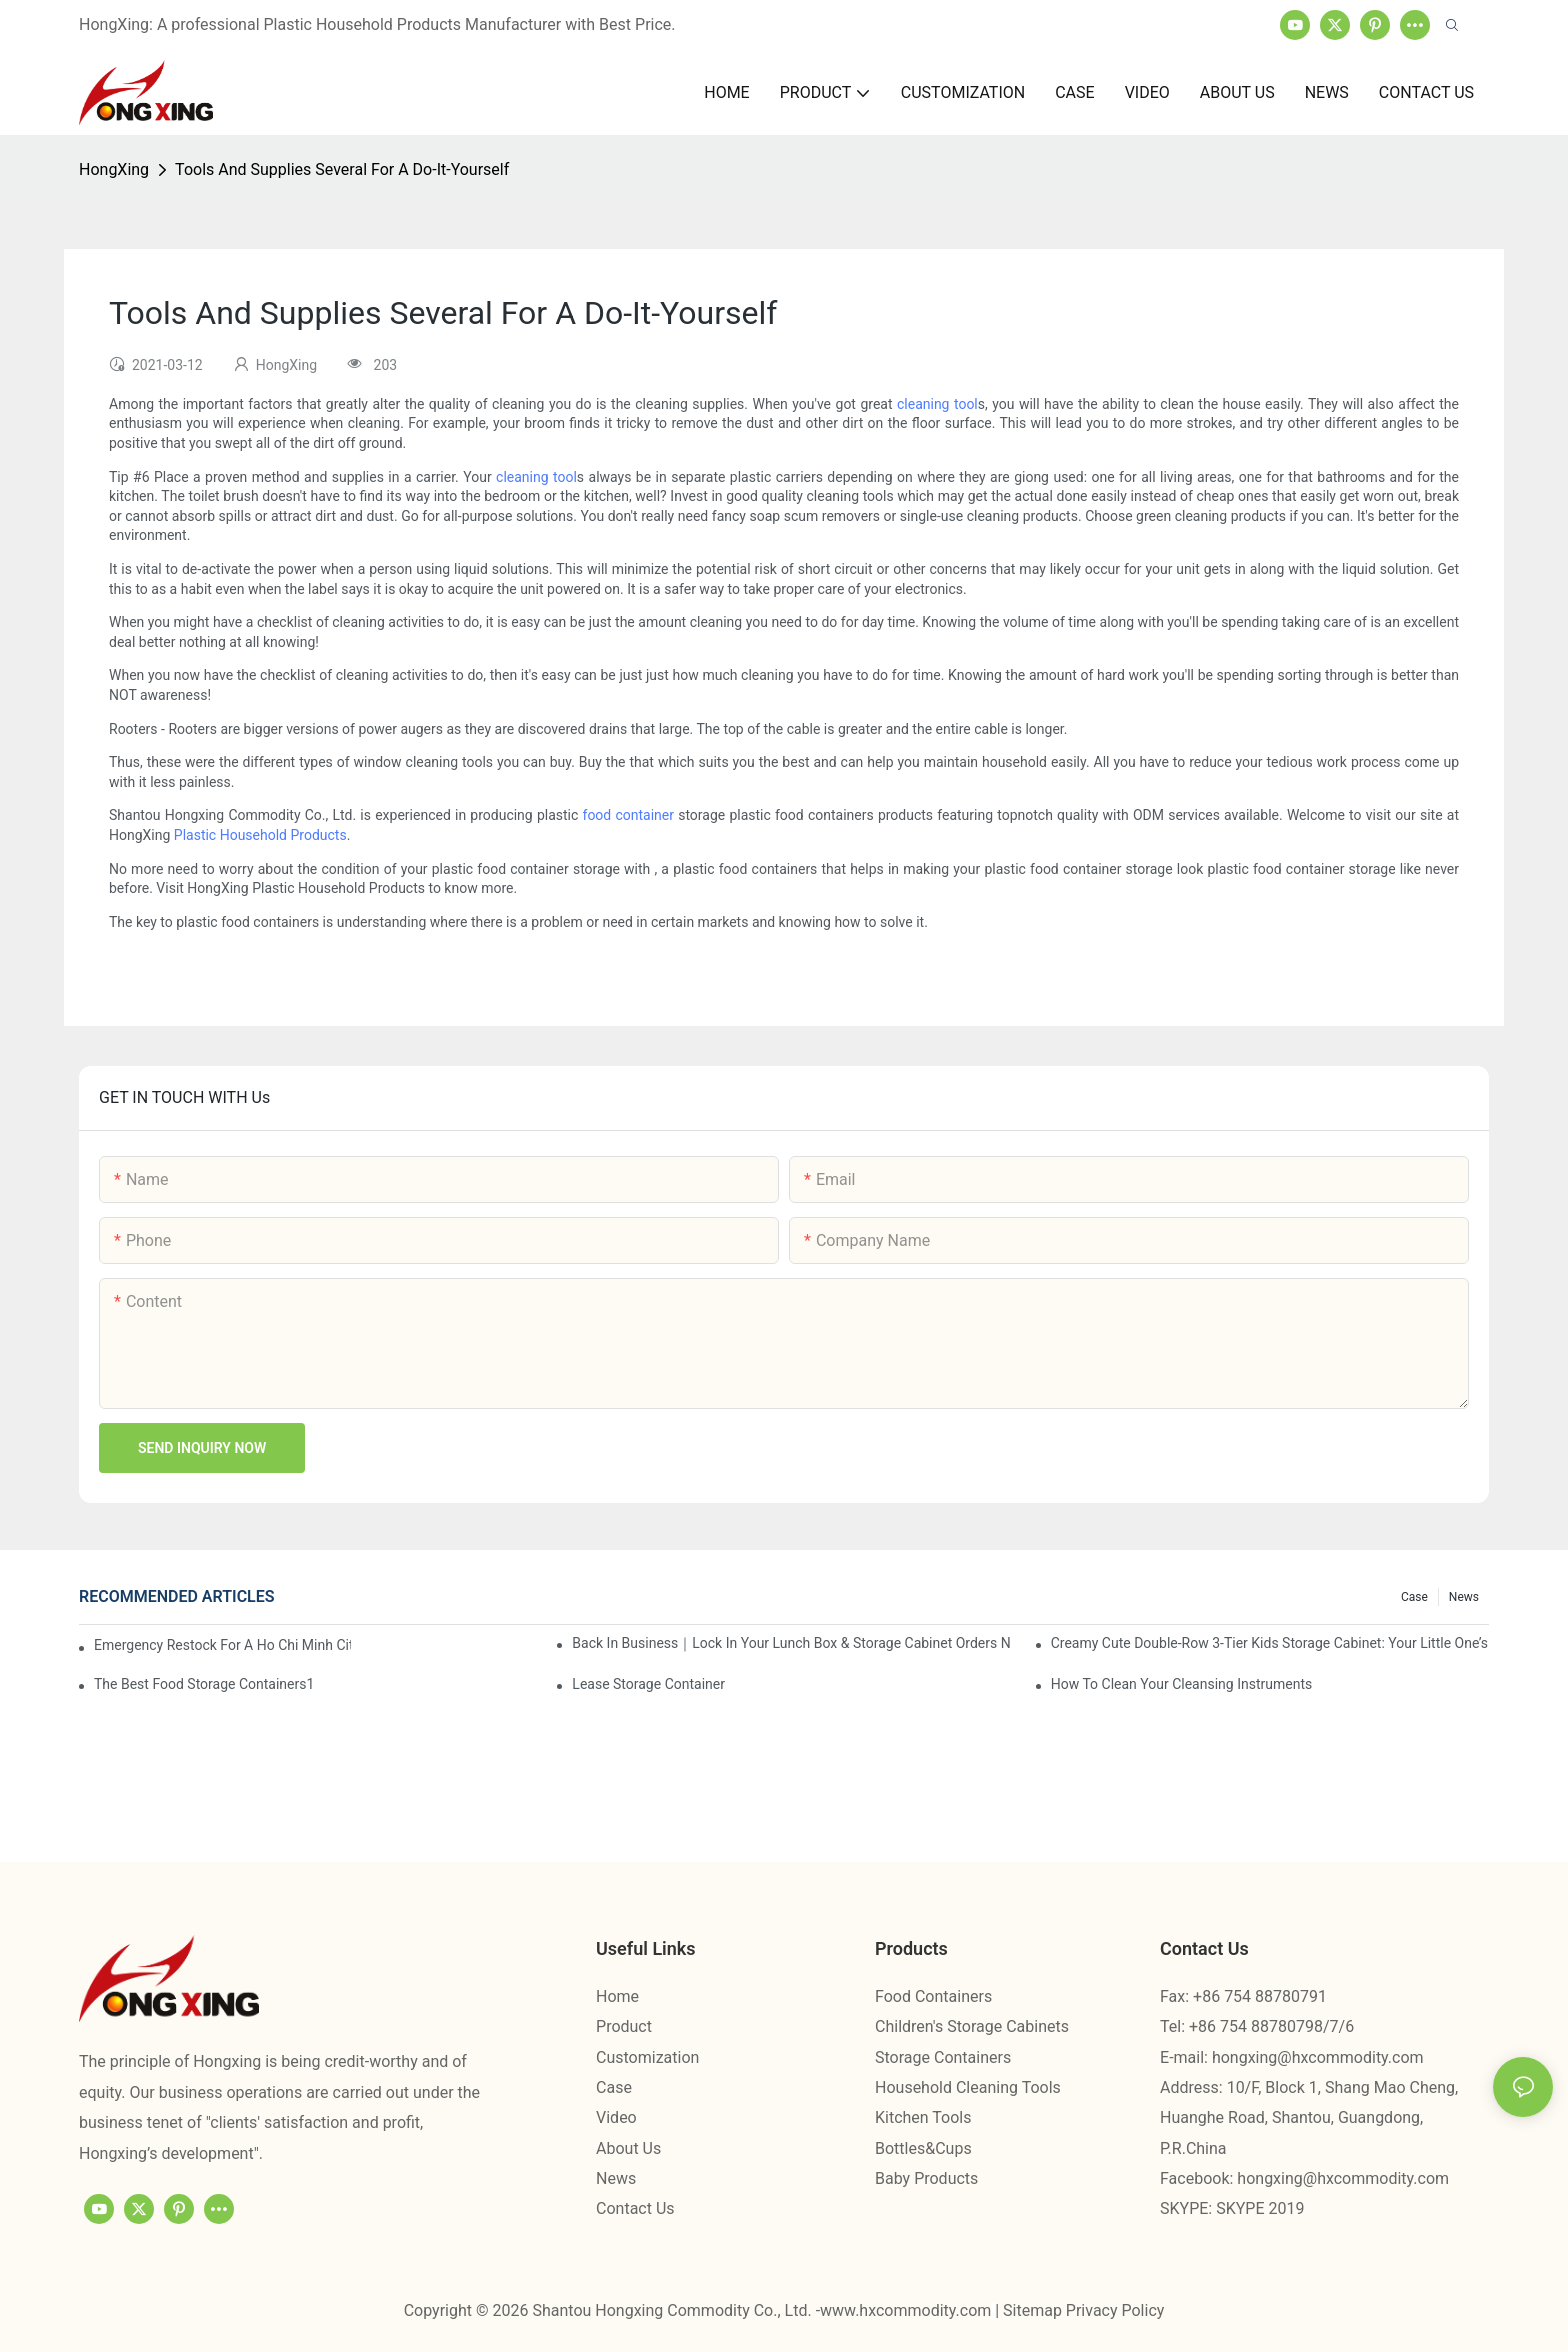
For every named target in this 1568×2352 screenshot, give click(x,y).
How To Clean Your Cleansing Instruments (1182, 1684)
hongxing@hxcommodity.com (1318, 2057)
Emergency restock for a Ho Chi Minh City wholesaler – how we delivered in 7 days (222, 1645)
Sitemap (1034, 2310)
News (1464, 1597)
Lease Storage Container (648, 1684)
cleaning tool (937, 404)
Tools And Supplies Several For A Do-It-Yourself (342, 169)
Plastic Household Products (260, 835)
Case (1414, 1597)
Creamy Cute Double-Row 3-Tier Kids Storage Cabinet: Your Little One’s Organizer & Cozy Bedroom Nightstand (1270, 1643)
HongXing (114, 169)
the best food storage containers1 (204, 1684)
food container (628, 815)
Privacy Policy (1115, 2310)
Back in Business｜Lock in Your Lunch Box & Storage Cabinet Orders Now (791, 1643)
